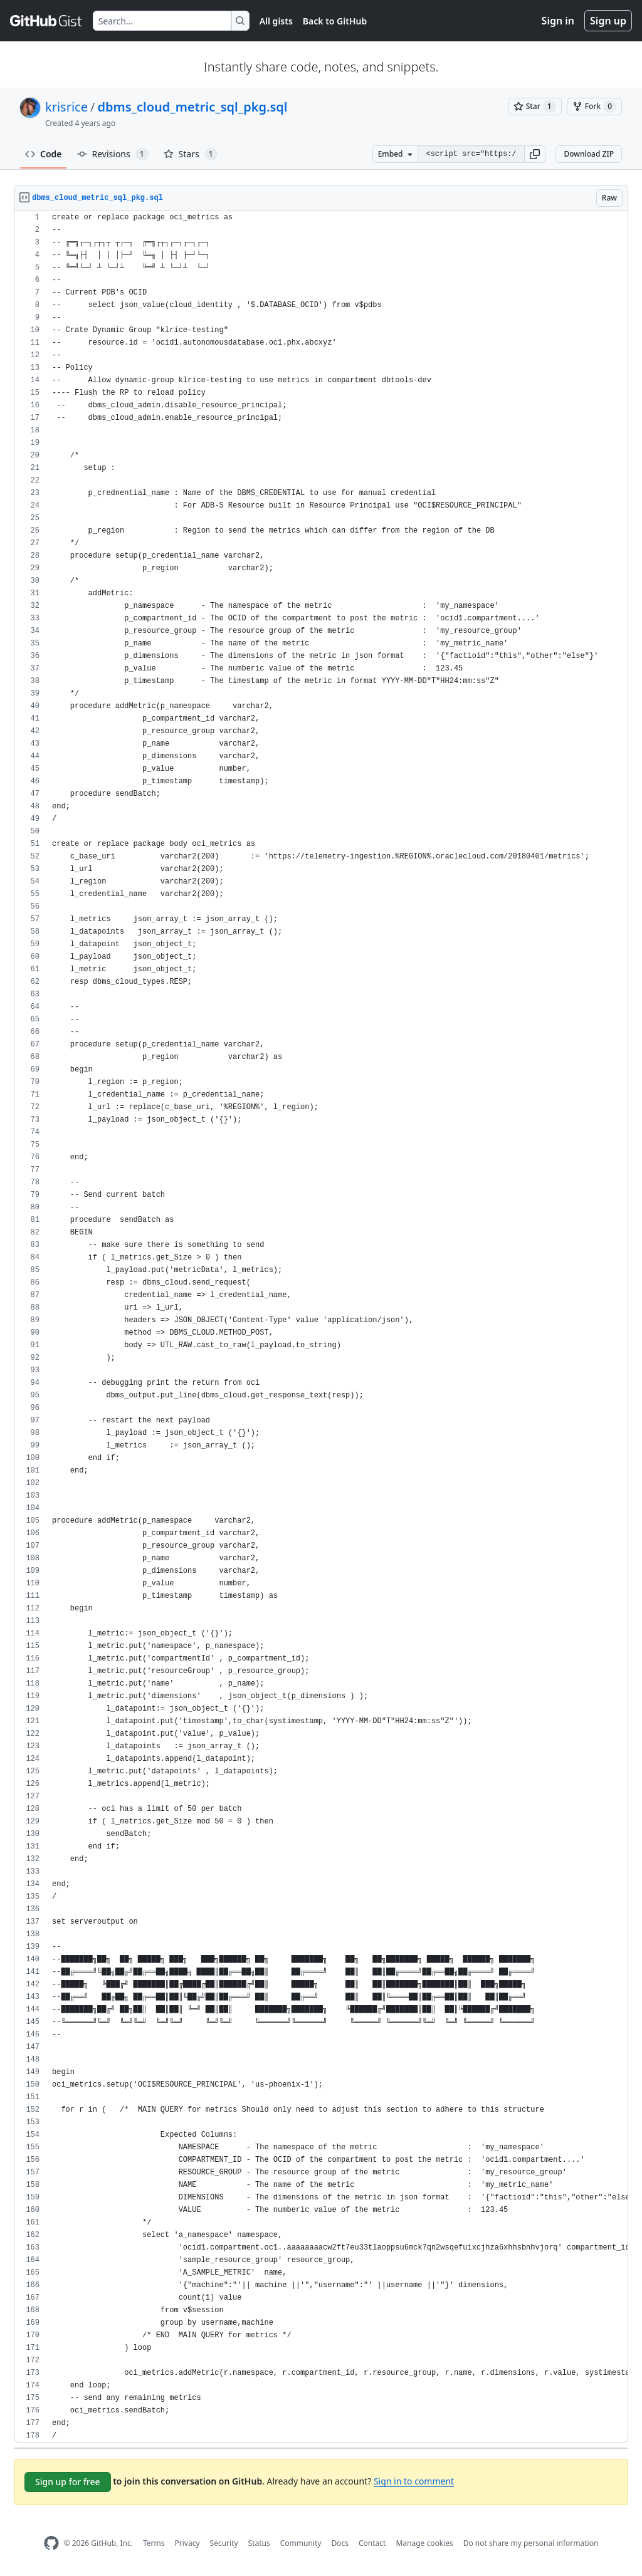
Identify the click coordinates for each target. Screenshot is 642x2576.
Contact (372, 2543)
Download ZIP (589, 154)
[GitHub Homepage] (51, 2543)
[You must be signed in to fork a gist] (594, 106)
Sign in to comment (414, 2481)
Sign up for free (67, 2482)
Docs (340, 2543)
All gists (276, 21)
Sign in (558, 21)
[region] (321, 1327)
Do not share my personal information (531, 2543)
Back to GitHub (335, 21)
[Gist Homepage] (46, 20)
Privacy (187, 2543)
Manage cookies (424, 2543)
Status (259, 2543)
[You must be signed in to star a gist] (535, 106)
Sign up (608, 21)
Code (43, 154)
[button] (534, 154)
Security (224, 2543)
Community (301, 2543)
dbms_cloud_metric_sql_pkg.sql (192, 106)
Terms (154, 2543)
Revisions (113, 154)
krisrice (66, 106)
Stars (191, 154)
